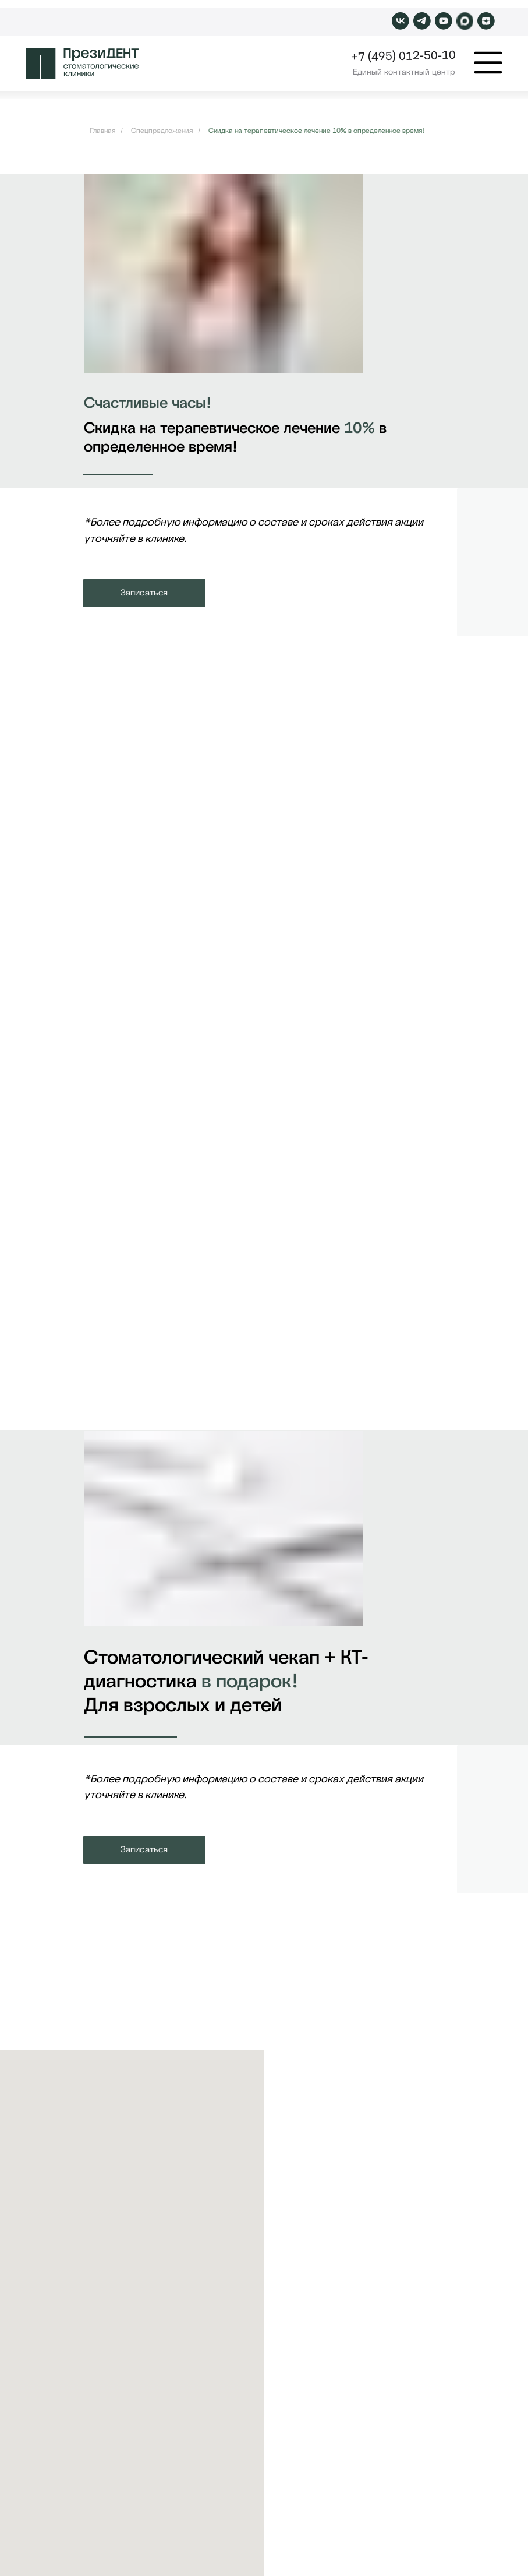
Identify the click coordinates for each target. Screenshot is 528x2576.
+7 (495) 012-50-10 (402, 56)
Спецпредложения (162, 130)
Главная (102, 130)
